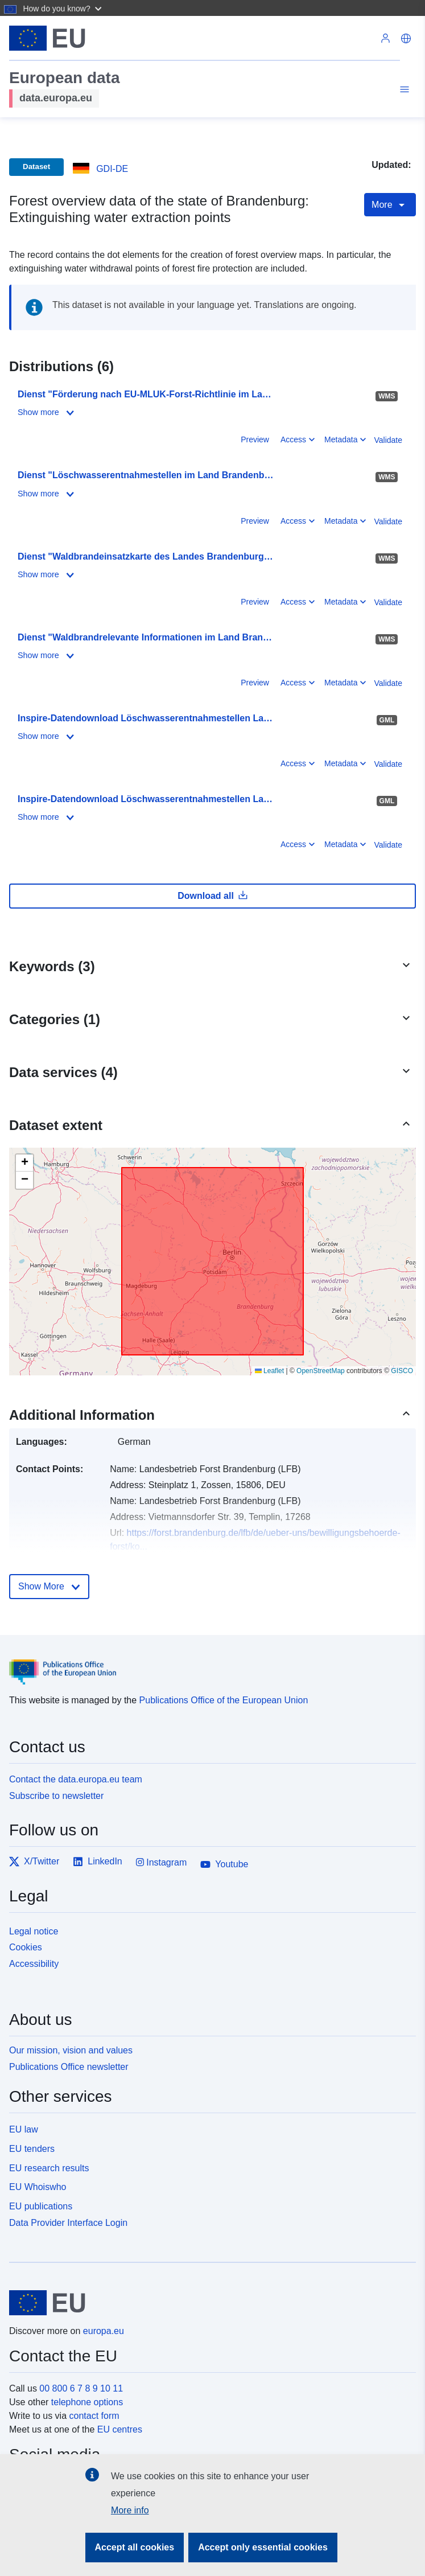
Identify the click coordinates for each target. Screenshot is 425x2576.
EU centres (119, 2429)
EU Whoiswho (37, 2187)
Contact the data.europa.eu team (75, 1779)
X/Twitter (34, 1861)
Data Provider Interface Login (68, 2223)
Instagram (161, 1862)
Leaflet (269, 1371)
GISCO (402, 1371)
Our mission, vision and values (71, 2050)
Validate (388, 440)
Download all (212, 895)
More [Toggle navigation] (390, 205)
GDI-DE (112, 169)
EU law (23, 2129)
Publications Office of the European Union (223, 1700)
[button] (63, 8)
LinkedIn (97, 1861)
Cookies (25, 1947)
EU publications (40, 2206)
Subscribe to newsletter (56, 1796)
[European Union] (208, 2302)
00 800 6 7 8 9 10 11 (81, 2388)
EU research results (49, 2168)
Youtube (224, 1864)
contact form (94, 2416)
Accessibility (34, 1964)
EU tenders (32, 2149)
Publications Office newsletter (69, 2067)
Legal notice (33, 1931)
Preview (255, 439)
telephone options (87, 2402)
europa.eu (103, 2331)
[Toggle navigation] (403, 91)
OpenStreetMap (320, 1371)
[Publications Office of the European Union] (208, 1663)
